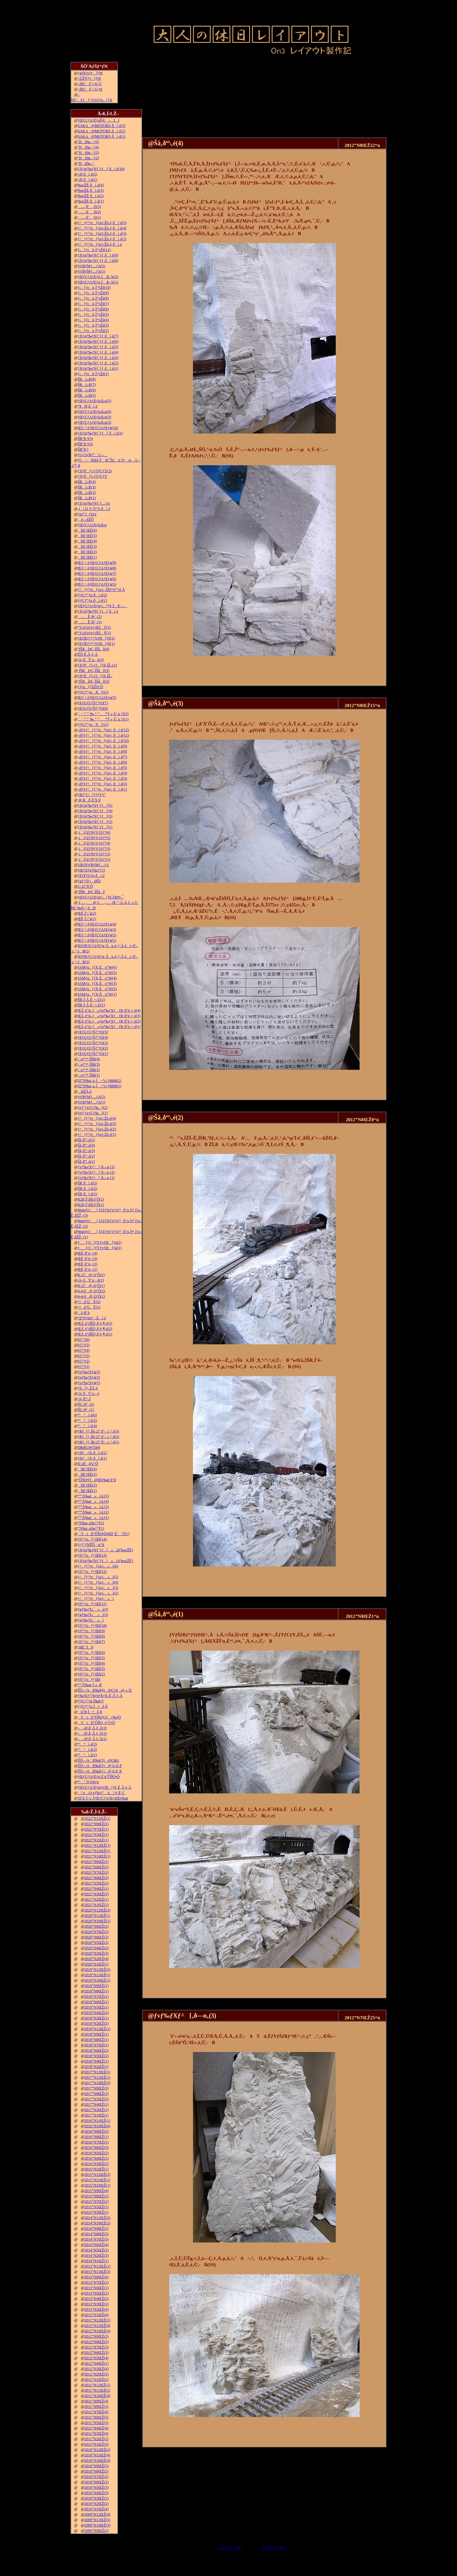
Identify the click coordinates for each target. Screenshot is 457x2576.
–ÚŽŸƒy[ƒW (89, 78)
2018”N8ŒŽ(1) (96, 2039)
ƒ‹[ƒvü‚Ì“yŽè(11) (94, 250)
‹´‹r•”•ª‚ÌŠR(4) (89, 1059)
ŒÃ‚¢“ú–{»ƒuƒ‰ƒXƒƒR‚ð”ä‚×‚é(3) (109, 1016)
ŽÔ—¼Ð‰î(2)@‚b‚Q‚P (100, 1766)
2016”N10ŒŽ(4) (97, 2126)
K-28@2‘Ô (88, 1463)
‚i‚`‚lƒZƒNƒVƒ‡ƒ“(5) (94, 838)
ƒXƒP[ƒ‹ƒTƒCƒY (92, 476)
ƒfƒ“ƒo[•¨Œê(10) (92, 1625)
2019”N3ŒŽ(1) (96, 2018)
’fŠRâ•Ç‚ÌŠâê (91, 892)
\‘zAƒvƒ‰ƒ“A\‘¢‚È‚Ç (101, 1793)
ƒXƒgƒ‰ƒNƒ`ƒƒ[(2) (95, 821)
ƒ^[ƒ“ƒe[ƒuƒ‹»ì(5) (98, 1577)
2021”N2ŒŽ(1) (96, 1899)
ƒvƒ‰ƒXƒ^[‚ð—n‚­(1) (96, 1177)
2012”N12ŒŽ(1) (97, 2320)
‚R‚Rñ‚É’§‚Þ (89, 800)
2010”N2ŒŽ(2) (96, 2503)
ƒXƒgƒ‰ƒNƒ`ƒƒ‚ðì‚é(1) (98, 368)
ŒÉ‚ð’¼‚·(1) (87, 1269)
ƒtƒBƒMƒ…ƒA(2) (91, 266)
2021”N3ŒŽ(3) (96, 1894)
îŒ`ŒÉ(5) (87, 535)
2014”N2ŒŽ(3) (96, 2255)
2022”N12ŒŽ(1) (97, 1818)
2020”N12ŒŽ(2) (97, 1910)
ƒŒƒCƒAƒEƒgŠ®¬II (98, 120)
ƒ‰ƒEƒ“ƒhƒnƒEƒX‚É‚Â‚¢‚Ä (100, 1695)
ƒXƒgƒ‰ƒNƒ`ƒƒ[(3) (95, 816)
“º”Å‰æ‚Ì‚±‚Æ (90, 1685)
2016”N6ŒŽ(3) (96, 2147)
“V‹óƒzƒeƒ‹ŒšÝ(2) (94, 627)
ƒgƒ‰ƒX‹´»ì (91, 1620)
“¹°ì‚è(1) (87, 1755)
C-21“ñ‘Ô (85, 886)
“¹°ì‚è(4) (87, 1426)
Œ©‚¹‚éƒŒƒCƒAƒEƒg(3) (97, 929)
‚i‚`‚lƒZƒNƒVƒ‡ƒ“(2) (94, 854)
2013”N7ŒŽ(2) (96, 2282)
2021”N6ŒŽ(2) (96, 1878)
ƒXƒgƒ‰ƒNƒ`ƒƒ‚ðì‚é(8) (98, 260)
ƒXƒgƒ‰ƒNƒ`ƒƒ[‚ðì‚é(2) (100, 433)
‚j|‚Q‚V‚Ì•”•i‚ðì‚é (94, 509)
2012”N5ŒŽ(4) (96, 2358)
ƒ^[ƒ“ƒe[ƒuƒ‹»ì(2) (98, 1593)
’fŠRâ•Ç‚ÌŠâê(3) (93, 670)
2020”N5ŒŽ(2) (96, 1942)
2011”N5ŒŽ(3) (96, 2422)
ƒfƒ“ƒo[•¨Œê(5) (91, 1658)
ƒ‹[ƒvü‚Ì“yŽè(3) (93, 325)
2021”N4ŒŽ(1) (96, 1888)
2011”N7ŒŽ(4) (96, 2412)
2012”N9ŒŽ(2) (96, 2336)
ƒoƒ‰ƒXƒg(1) (89, 1383)
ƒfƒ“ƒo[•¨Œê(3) (91, 1668)
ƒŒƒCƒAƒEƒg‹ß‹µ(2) (94, 422)
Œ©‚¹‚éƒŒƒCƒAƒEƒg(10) (98, 428)
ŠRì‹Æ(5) (87, 395)
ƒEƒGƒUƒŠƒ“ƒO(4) (93, 1037)
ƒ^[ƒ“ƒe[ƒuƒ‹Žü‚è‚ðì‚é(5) (102, 223)
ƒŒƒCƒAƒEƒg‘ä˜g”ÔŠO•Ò (99, 1776)
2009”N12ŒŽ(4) (97, 2514)
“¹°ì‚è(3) (87, 1744)
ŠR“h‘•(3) (85, 438)
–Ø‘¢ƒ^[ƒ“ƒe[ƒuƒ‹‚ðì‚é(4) (102, 773)
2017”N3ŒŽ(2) (96, 2110)
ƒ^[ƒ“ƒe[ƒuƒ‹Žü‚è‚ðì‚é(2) (102, 239)
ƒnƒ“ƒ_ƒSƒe (87, 514)
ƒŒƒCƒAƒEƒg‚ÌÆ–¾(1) (98, 282)
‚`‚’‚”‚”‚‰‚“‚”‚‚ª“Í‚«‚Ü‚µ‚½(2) (103, 714)
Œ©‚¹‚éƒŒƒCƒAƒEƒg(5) (97, 584)
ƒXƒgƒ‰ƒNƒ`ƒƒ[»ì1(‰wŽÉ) (105, 1561)
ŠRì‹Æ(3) (87, 487)
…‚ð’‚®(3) (89, 206)
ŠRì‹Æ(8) (87, 379)
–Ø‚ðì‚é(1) (87, 179)
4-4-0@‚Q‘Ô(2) (91, 1291)
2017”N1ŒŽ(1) (96, 2115)
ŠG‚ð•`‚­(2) (86, 1404)
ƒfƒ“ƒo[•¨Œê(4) (91, 1663)
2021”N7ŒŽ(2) (96, 1872)
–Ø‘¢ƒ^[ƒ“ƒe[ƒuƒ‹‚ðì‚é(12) (103, 730)
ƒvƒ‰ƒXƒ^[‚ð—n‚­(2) (96, 1172)
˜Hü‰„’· (86, 163)
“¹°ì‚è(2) (87, 1749)
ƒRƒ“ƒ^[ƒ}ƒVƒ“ (92, 794)
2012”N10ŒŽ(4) (97, 2331)
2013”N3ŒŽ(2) (96, 2304)
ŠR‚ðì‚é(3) (87, 1183)
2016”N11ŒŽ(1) (97, 2120)
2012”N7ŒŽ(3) (96, 2347)
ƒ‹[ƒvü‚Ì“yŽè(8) (93, 298)
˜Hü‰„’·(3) (88, 152)
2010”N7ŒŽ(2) (96, 2476)
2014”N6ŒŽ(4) (96, 2244)
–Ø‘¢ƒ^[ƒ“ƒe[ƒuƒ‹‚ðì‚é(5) (102, 767)
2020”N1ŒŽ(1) (96, 1964)
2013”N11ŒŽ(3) (97, 2271)
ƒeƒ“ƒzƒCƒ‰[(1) (93, 1113)
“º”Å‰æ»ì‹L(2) (93, 1512)
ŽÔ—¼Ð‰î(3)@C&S (98, 1760)
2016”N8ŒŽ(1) (96, 2137)
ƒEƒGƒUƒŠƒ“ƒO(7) (93, 703)
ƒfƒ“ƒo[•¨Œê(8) (91, 1636)
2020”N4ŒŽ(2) (96, 1948)
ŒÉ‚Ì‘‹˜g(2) (87, 913)
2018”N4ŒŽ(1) (96, 2061)
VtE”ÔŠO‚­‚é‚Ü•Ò (96, 1722)
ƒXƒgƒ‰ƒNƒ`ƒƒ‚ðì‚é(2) (98, 363)
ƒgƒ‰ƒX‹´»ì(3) (93, 1609)
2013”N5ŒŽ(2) (96, 2293)
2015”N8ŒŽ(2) (96, 2196)
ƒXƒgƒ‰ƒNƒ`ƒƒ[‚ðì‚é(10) (101, 169)
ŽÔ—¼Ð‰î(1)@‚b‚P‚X (100, 1771)
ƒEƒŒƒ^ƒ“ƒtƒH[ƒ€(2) (96, 638)
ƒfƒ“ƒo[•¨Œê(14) (92, 1539)
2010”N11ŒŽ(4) (97, 2455)
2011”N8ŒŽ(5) (96, 2406)
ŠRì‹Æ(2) (87, 492)
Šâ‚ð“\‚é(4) (86, 1145)
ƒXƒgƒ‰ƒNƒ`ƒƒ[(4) (95, 811)
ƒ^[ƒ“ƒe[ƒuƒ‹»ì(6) (98, 1566)
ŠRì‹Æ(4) (87, 482)
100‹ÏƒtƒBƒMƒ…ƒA (93, 865)
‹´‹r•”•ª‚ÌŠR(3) (89, 1064)
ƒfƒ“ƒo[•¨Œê (89, 1679)
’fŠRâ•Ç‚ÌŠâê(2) (93, 681)
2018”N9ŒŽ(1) (96, 2034)
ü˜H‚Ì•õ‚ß (90, 1712)
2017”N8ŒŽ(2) (96, 2093)
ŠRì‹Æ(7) (87, 384)
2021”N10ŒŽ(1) (97, 1856)
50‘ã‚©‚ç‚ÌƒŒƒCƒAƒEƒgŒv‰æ (103, 1798)
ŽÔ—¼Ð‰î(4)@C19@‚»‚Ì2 (105, 1690)
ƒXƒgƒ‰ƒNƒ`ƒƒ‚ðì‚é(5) (98, 347)
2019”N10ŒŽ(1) (97, 1980)
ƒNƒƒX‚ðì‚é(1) (92, 1458)
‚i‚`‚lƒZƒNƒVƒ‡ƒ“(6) (94, 832)
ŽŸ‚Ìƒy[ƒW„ (276, 2548)
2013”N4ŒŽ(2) (96, 2298)
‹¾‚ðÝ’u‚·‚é (88, 1393)
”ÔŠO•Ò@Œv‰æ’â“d (97, 1480)
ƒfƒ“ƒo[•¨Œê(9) (91, 1631)
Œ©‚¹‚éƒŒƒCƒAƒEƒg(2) (97, 935)
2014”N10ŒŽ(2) (97, 2223)
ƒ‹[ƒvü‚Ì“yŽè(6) (93, 309)
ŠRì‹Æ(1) (87, 498)
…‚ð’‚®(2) (89, 212)
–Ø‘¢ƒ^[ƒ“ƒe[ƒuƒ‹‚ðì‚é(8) (102, 751)
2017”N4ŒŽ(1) (96, 2104)
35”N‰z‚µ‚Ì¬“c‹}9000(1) (99, 1086)
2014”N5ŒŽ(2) (96, 2250)
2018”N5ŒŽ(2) (96, 2056)
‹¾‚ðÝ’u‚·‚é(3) (91, 660)
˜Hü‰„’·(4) (88, 147)
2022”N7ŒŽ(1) (96, 1829)
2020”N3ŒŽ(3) (96, 1953)
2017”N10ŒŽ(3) (97, 2083)
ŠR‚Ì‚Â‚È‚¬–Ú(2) (91, 999)
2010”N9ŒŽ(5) (96, 2466)
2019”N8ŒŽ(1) (96, 1991)
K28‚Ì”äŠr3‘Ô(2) (91, 1199)
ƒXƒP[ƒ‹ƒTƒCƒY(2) (95, 471)
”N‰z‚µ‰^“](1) (91, 1528)
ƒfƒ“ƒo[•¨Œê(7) (91, 1641)
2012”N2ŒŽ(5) (96, 2374)
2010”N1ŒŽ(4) (96, 2509)
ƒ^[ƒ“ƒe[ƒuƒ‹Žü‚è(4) (97, 1118)
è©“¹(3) (83, 1356)
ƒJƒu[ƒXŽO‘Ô (90, 687)
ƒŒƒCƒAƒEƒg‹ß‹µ (92, 525)
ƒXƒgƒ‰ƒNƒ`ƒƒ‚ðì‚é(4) (98, 352)
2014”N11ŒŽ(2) (97, 2217)
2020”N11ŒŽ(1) (97, 1915)
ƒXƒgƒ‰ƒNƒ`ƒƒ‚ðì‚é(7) (98, 336)
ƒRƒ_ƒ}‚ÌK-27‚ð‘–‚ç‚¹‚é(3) (98, 1431)
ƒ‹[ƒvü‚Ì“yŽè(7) (93, 303)
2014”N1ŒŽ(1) (96, 2261)
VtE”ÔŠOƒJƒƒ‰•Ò (99, 1717)
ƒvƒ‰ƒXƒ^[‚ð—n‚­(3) (96, 1167)
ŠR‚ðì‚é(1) (87, 1194)
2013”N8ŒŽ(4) (96, 2277)
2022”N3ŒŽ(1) (96, 1834)
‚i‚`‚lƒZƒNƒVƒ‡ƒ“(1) (94, 859)
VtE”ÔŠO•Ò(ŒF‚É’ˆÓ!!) (103, 1534)
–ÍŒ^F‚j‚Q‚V (90, 84)
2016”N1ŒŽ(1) (96, 2169)
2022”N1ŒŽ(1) (96, 1840)
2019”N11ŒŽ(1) (97, 1975)
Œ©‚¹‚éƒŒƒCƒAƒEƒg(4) (97, 924)
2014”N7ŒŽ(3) (96, 2239)
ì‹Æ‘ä (83, 1312)
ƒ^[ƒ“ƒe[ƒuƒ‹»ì (96, 1598)
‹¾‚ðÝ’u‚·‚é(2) (91, 1280)
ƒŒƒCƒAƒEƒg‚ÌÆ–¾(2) (98, 277)
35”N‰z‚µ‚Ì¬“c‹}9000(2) (99, 1080)
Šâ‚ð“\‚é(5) (86, 1140)
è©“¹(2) (83, 1361)
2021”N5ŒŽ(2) (96, 1883)
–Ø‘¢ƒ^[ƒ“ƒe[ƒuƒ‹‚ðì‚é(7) (102, 757)
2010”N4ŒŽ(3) (96, 2493)
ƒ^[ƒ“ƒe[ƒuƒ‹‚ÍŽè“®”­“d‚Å (101, 589)
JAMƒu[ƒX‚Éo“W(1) (97, 994)
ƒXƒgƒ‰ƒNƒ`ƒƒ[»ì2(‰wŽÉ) (105, 1550)
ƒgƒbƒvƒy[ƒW (90, 73)
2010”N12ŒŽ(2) (97, 2449)
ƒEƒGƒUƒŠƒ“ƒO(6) (93, 708)
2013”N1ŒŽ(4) (96, 2315)
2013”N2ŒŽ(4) (96, 2309)
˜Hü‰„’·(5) (88, 142)
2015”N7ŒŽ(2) (96, 2201)
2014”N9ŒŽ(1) (96, 2228)
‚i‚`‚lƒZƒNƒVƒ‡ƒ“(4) (94, 843)
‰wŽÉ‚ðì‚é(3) (91, 190)
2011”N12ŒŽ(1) (97, 2385)
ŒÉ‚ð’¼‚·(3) (87, 1258)
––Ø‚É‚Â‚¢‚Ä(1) (92, 1739)
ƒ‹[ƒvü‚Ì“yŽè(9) (93, 293)
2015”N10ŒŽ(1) (97, 2185)
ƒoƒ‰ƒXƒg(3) (89, 1372)
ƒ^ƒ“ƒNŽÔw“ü (91, 1544)
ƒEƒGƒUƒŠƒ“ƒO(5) (93, 1032)
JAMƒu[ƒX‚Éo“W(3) (97, 983)
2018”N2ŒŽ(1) (96, 2066)
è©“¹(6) (83, 1339)
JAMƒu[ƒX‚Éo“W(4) (97, 978)
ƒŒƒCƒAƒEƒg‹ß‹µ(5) (94, 401)
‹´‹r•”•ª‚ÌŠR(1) (89, 1075)
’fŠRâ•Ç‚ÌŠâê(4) (93, 649)
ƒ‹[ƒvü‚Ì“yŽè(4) (93, 320)
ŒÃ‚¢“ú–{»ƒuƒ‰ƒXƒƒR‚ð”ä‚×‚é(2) (109, 1021)
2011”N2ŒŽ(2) (96, 2439)
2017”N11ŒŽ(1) (97, 2077)
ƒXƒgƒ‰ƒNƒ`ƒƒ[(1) (95, 827)
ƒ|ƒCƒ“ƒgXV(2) (93, 692)
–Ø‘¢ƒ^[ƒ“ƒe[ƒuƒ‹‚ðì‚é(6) (102, 762)
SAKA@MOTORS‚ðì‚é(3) (101, 125)
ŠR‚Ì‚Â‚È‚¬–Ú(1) (91, 1005)
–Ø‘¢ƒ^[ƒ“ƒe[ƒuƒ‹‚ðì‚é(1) (102, 789)
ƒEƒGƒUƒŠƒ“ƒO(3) (93, 1043)
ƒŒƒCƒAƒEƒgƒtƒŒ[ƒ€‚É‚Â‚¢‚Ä (104, 1787)
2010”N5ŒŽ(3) (96, 2487)
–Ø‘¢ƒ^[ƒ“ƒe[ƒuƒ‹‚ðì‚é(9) (102, 746)
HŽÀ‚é (85, 1091)
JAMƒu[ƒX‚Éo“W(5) (97, 972)
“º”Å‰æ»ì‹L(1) (93, 1517)
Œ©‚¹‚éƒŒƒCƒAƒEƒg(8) (97, 568)
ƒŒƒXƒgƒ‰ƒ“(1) (91, 870)
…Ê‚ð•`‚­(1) (90, 622)
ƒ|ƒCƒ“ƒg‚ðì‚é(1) (92, 600)
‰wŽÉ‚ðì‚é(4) (91, 185)
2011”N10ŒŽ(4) (97, 2396)
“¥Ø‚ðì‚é (88, 406)
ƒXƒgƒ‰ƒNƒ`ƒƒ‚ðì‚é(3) (98, 357)
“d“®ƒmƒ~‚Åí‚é (92, 1318)
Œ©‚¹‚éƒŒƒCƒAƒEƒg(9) (97, 562)
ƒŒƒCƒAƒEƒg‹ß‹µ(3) (94, 417)
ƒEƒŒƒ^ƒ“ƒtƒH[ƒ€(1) (96, 643)
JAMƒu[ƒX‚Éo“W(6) (97, 967)
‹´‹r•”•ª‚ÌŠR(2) (89, 1070)
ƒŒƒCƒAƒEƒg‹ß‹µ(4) (94, 411)
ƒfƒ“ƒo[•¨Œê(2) (91, 1674)
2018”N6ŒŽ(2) (96, 2050)
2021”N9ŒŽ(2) (96, 1861)
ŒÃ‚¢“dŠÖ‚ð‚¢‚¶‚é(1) (95, 1334)
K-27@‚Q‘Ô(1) (91, 1285)
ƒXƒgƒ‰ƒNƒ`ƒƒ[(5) (95, 805)
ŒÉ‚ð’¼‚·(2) (87, 1264)
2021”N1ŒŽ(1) (96, 1905)
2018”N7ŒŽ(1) (96, 2045)
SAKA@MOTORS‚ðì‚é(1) (101, 136)
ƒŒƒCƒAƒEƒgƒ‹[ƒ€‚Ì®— (102, 606)
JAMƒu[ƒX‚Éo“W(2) (97, 989)
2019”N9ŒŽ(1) (96, 1985)
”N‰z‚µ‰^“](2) (91, 1523)
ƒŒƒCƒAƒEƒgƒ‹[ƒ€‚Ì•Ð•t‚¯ (101, 897)
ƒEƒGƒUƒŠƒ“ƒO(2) (93, 1048)
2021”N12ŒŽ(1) (97, 1845)
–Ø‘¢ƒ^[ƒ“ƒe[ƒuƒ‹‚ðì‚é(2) (102, 784)
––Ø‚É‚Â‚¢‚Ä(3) (92, 1728)
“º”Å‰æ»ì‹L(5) (93, 1496)
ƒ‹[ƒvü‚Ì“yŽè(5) (93, 314)
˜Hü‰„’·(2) (88, 158)
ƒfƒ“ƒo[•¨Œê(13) (92, 1555)
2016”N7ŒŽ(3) (96, 2142)
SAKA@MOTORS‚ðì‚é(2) (101, 131)
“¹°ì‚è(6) (87, 1415)
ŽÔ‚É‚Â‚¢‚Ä (88, 654)
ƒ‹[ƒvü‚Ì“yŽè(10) (94, 287)
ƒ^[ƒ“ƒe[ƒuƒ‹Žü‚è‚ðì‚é (100, 244)
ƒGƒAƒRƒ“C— (93, 455)
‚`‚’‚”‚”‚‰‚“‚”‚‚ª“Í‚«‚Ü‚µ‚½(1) (103, 719)
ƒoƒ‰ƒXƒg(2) (89, 1377)
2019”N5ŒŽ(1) (96, 2007)
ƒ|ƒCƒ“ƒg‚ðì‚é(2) (92, 595)
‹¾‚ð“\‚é (84, 1399)
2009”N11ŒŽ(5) (97, 2520)
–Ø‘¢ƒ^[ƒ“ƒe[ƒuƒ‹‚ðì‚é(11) (103, 735)
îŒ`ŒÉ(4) (87, 541)
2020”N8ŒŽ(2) (96, 1926)
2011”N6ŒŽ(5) (96, 2417)
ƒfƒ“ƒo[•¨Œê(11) (92, 1604)
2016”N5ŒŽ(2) (96, 2153)
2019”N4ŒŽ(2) (96, 2012)
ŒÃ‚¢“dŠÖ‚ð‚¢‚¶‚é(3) (95, 1323)
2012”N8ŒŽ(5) (96, 2342)
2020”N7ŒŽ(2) (96, 1932)
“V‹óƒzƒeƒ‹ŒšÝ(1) (94, 633)
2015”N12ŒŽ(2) (97, 2174)
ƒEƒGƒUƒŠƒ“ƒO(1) (93, 1053)
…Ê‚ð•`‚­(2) (90, 616)
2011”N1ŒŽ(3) (96, 2444)
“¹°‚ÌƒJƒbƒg (88, 1782)
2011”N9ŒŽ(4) (96, 2401)
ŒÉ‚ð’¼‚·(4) (87, 1253)
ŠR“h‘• (83, 449)
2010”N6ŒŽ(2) (96, 2482)
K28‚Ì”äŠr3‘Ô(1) (91, 1204)
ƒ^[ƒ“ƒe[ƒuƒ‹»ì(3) (98, 1588)
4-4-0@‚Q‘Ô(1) (91, 1296)
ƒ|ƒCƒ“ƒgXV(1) (93, 724)
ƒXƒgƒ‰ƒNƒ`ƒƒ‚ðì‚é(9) (98, 255)
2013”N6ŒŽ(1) (96, 2288)
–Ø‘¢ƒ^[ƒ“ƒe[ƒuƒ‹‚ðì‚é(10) (103, 740)
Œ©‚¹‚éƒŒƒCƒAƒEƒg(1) (97, 940)
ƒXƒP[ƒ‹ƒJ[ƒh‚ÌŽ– (95, 676)
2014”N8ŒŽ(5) (96, 2234)
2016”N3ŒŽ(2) (96, 2164)
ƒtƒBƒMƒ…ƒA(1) (91, 271)
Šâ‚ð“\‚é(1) (86, 1161)
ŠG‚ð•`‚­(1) (86, 1409)
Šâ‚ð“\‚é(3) (86, 1151)
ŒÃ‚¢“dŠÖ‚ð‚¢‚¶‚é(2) (95, 1329)
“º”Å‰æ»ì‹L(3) (93, 1507)
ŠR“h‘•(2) (85, 444)
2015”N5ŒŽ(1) (96, 2207)
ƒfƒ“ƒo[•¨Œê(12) (92, 1571)
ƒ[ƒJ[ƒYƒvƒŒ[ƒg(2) (100, 1242)
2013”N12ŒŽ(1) (97, 2266)
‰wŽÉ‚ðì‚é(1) (91, 201)
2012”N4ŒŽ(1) (96, 2363)
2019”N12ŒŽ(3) (97, 1969)
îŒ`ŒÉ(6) (87, 530)
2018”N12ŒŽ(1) (97, 2029)
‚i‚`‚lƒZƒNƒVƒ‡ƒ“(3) (94, 848)
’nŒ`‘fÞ (85, 1647)
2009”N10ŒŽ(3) (97, 2525)
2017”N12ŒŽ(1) (97, 2072)
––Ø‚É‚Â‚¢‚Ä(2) (92, 1733)
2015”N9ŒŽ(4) (96, 2191)
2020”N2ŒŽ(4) (96, 1959)
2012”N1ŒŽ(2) (96, 2379)
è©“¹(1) (83, 1366)
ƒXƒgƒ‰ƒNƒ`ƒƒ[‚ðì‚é (98, 611)
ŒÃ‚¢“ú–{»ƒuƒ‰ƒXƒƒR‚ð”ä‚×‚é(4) (109, 1010)
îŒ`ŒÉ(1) (87, 557)
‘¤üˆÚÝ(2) (89, 1302)
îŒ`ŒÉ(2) (87, 552)
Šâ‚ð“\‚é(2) (86, 1156)
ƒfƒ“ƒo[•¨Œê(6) (91, 1652)
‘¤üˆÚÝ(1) (89, 1307)
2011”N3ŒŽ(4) (96, 2433)
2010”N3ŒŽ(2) (96, 2498)
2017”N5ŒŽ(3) (96, 2099)
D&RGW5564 (89, 1447)
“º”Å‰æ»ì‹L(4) (93, 1501)
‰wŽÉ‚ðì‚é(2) (91, 196)
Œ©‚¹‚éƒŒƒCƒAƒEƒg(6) (97, 579)
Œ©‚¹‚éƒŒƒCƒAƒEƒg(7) (97, 573)
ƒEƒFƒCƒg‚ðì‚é (91, 875)
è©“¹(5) (83, 1345)
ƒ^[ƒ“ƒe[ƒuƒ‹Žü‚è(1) (97, 1134)
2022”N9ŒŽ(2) (96, 1824)
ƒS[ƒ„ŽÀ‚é (88, 1388)
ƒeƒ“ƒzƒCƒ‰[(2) (93, 1107)
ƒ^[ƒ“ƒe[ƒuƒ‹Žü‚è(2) (97, 1129)
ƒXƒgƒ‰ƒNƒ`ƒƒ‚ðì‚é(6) (98, 341)
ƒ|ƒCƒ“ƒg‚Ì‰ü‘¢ (91, 1701)
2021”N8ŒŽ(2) (96, 1867)
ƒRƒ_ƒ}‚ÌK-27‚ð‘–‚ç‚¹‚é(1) (98, 1442)
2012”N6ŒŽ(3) (96, 2352)
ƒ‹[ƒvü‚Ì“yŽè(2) (93, 330)
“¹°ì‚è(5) (87, 1420)
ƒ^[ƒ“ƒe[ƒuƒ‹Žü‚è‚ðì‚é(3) (102, 233)
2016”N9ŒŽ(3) (96, 2131)
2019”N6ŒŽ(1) (96, 2002)
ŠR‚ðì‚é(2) (87, 1188)
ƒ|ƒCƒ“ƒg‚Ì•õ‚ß (93, 1706)
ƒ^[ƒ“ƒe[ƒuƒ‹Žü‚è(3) (97, 1124)
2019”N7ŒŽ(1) (96, 1996)
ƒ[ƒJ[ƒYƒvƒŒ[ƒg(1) (100, 1248)
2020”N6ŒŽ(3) (96, 1937)
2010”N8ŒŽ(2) (96, 2471)
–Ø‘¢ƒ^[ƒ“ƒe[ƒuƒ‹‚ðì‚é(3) (102, 778)
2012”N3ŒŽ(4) (96, 2369)
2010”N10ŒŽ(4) (97, 2460)
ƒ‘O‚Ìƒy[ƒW (228, 2548)
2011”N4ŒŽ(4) (96, 2428)
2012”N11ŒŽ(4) (97, 2325)
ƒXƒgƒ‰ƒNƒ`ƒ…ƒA (94, 503)
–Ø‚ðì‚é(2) (87, 174)
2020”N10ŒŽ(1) (97, 1921)
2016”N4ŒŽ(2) (96, 2158)
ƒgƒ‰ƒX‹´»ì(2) (93, 1614)
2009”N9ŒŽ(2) (96, 2530)
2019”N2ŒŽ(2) (96, 2023)
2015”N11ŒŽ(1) (97, 2180)
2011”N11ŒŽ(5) (97, 2390)
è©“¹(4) (83, 1350)
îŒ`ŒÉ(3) (87, 546)
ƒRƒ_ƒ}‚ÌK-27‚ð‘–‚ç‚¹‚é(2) (98, 1436)
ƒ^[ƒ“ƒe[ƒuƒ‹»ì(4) (98, 1582)
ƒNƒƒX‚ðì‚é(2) (92, 1453)
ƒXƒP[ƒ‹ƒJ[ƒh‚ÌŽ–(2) (97, 665)
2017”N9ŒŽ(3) (96, 2088)
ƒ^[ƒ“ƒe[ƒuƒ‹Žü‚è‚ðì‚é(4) (102, 228)
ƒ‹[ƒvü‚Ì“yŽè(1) (93, 374)
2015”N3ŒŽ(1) (96, 2212)
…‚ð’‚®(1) (89, 217)
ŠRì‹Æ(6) (87, 390)
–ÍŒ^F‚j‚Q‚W (90, 89)
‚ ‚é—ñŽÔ (86, 519)
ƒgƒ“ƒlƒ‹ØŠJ (89, 881)
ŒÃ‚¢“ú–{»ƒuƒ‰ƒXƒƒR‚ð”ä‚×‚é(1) (109, 1026)
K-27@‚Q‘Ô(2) (91, 1275)
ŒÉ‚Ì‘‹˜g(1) (87, 919)
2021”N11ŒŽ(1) (97, 1851)
